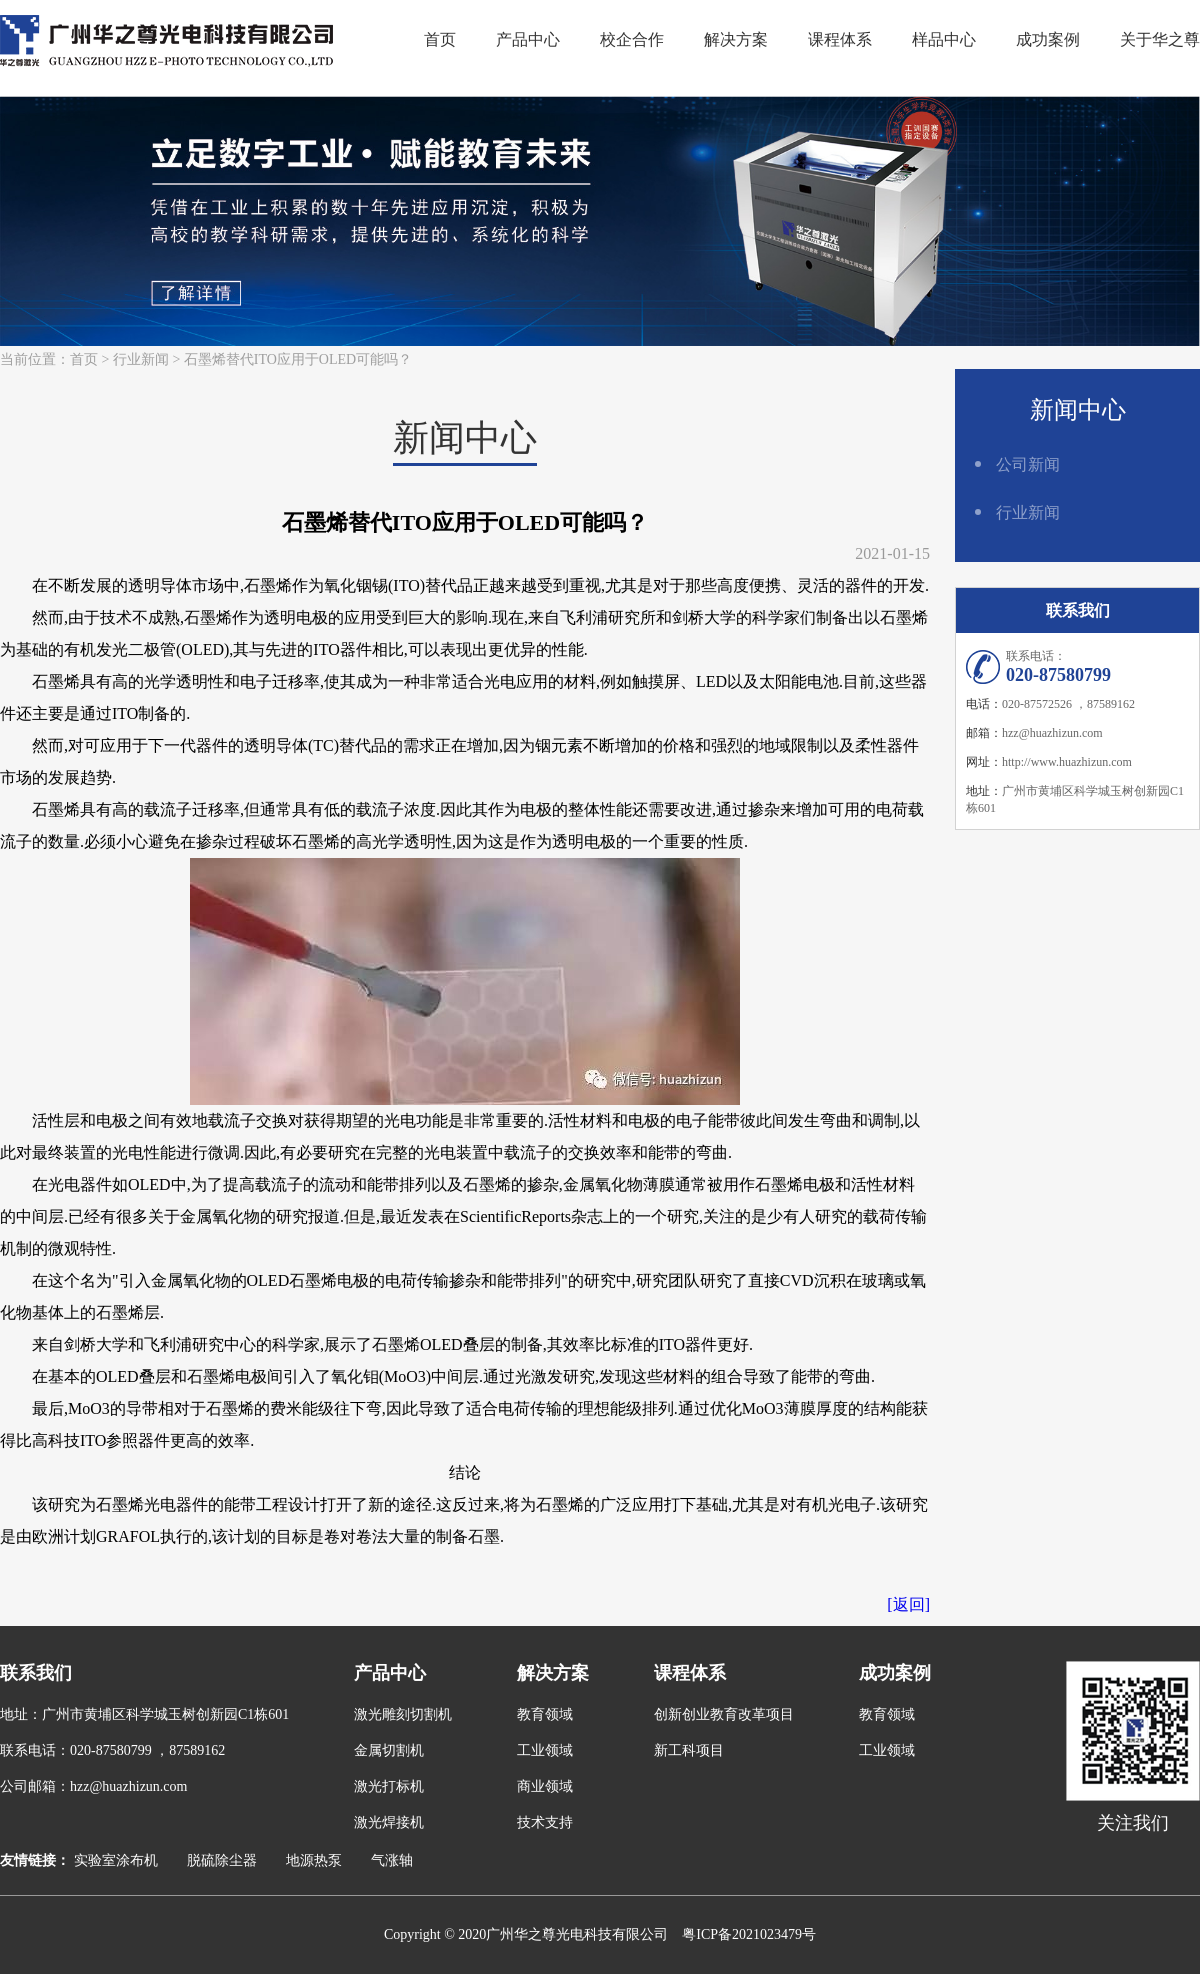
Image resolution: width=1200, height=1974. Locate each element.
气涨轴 (392, 1860)
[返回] (908, 1604)
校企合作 (632, 39)
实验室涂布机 (116, 1860)
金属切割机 (389, 1750)
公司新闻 (1028, 464)
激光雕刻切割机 (403, 1714)
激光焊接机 (389, 1822)
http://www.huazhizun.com (1067, 762)
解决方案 (736, 39)
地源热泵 (314, 1860)
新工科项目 (689, 1750)
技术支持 (545, 1822)
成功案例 (1048, 39)
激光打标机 (389, 1786)
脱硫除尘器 (222, 1860)
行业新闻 (141, 359)
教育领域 (545, 1714)
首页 (440, 39)
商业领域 (545, 1786)
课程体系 (840, 39)
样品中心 (944, 39)
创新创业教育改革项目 (724, 1714)
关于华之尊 (1160, 39)
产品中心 (528, 39)
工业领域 (545, 1750)
